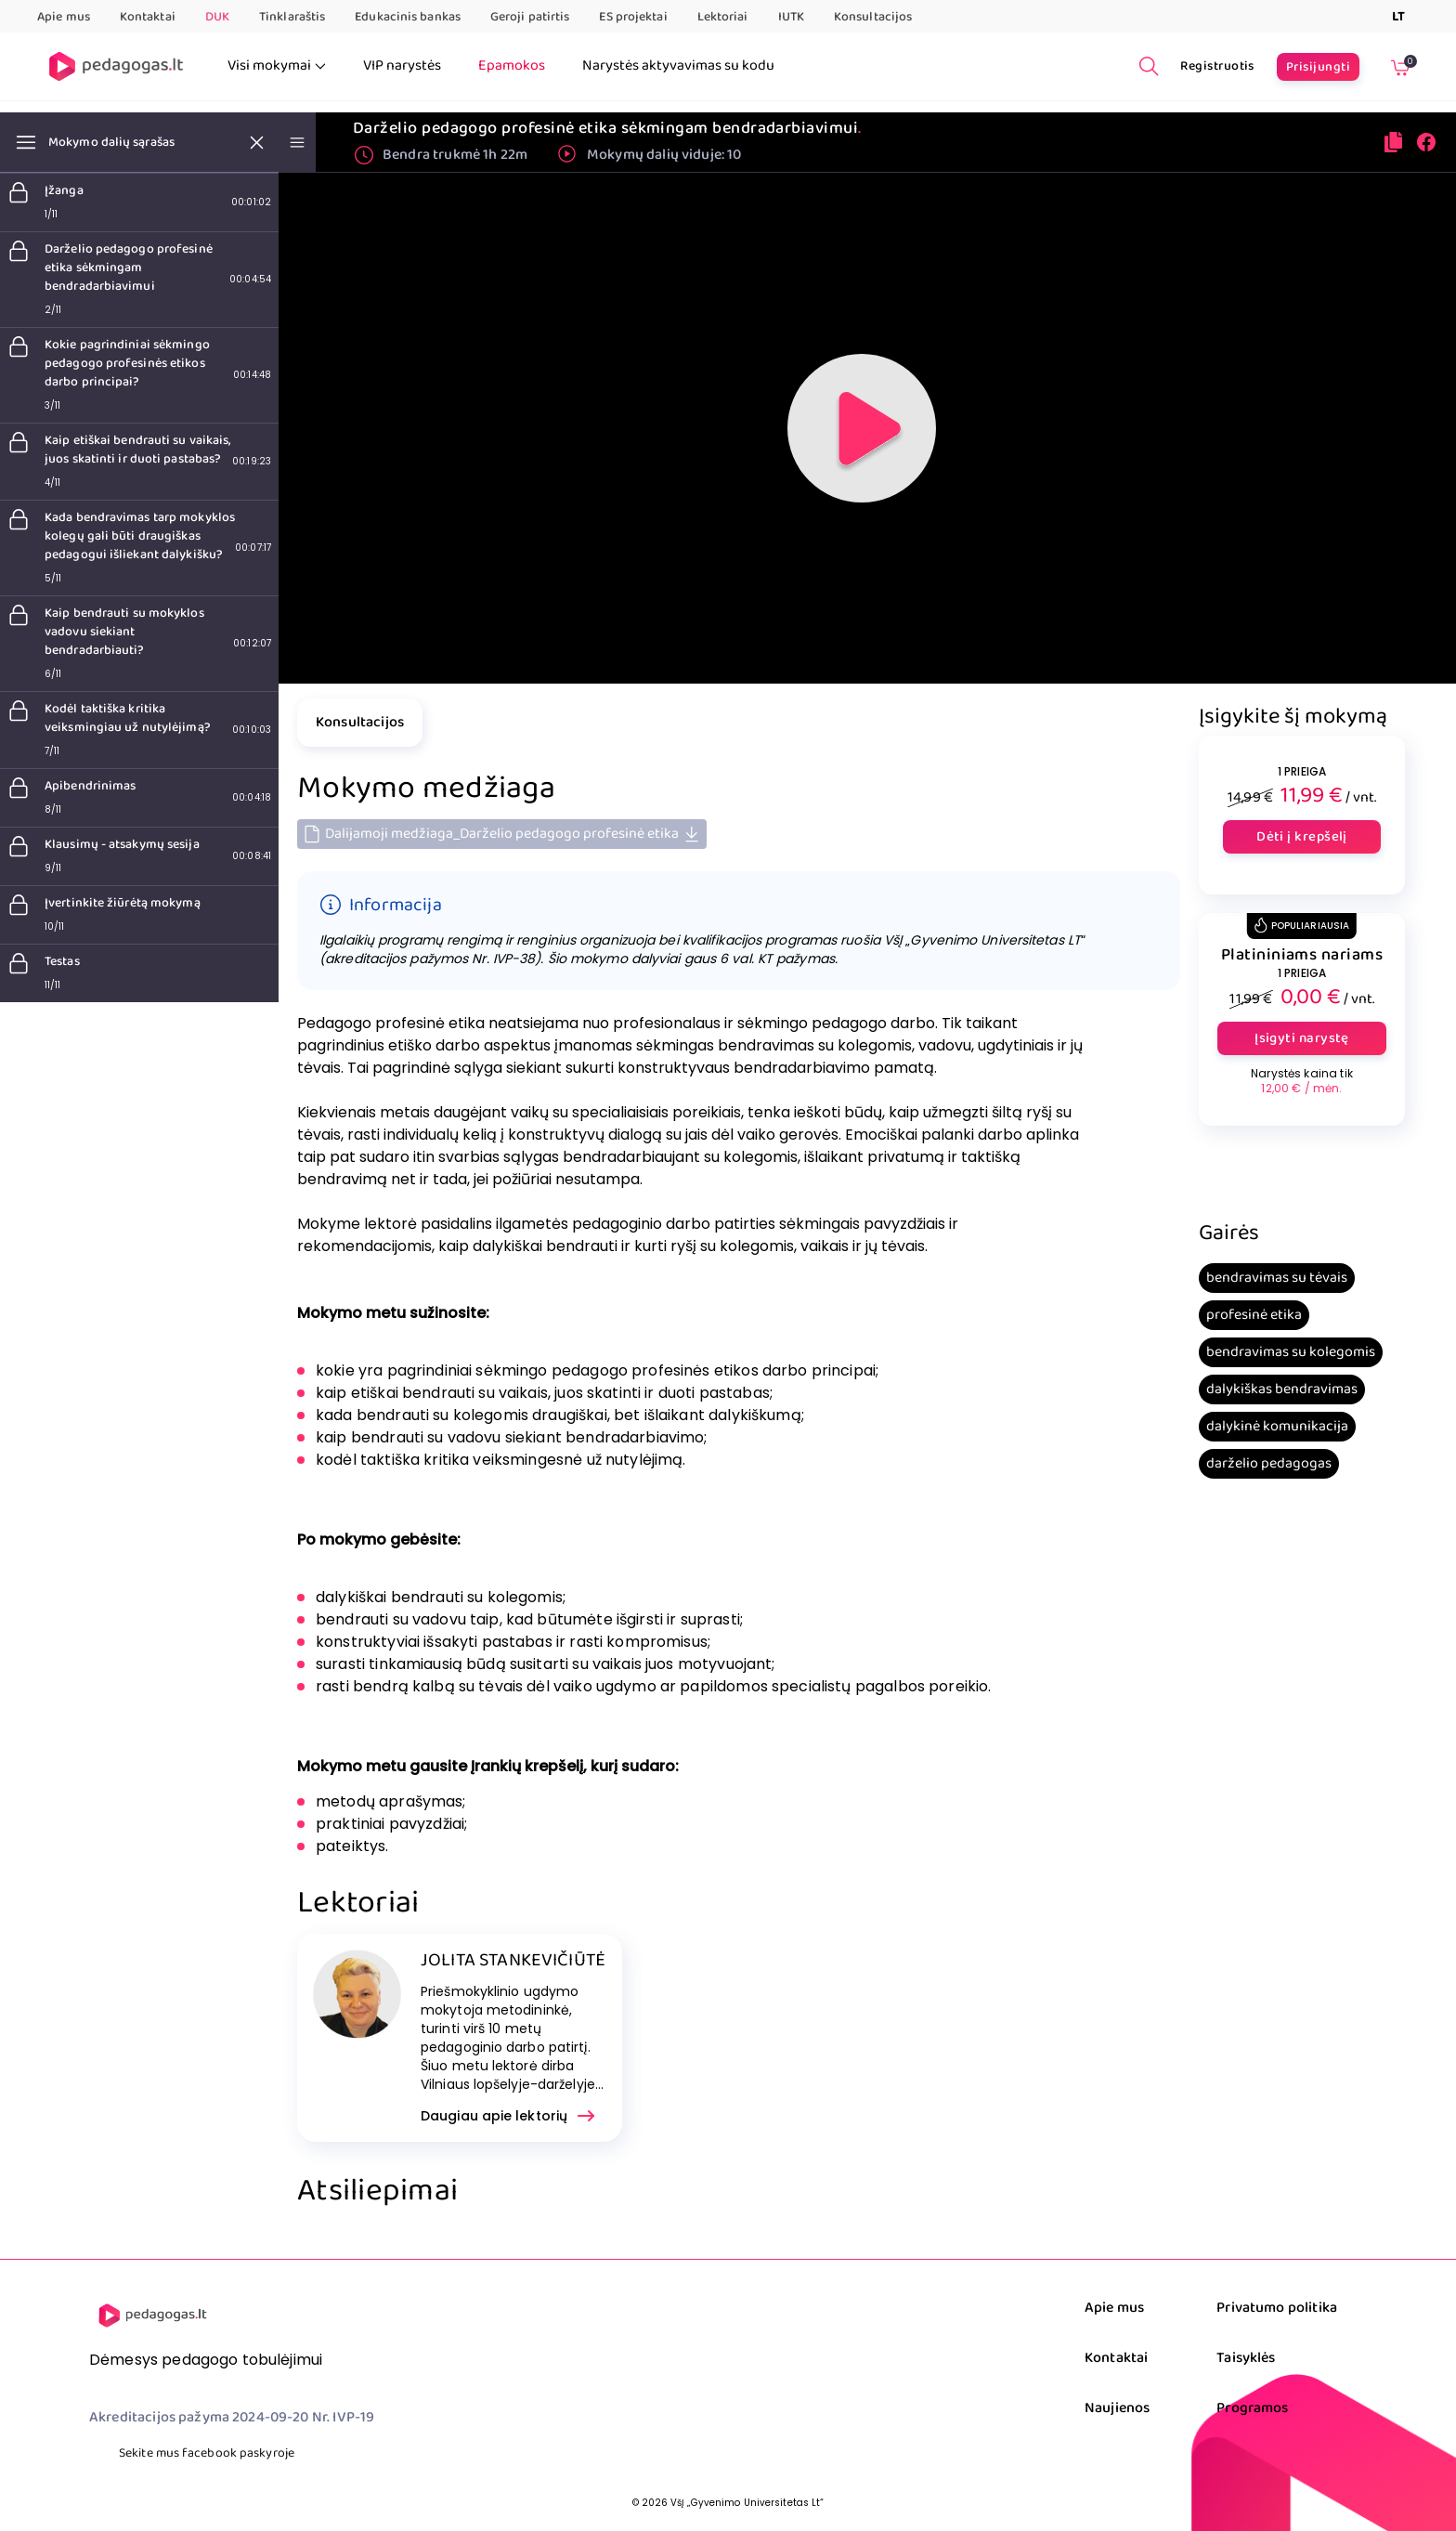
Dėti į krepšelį (1301, 837)
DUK (217, 16)
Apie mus (63, 16)
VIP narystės (402, 66)
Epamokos (511, 66)
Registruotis (1217, 66)
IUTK (791, 16)
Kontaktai (148, 16)
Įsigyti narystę (1301, 1038)
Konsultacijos (873, 16)
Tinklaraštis (292, 16)
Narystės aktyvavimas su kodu (678, 66)
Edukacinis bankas (408, 16)
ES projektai (633, 16)
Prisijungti (1318, 67)
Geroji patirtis (530, 16)
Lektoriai (722, 16)
